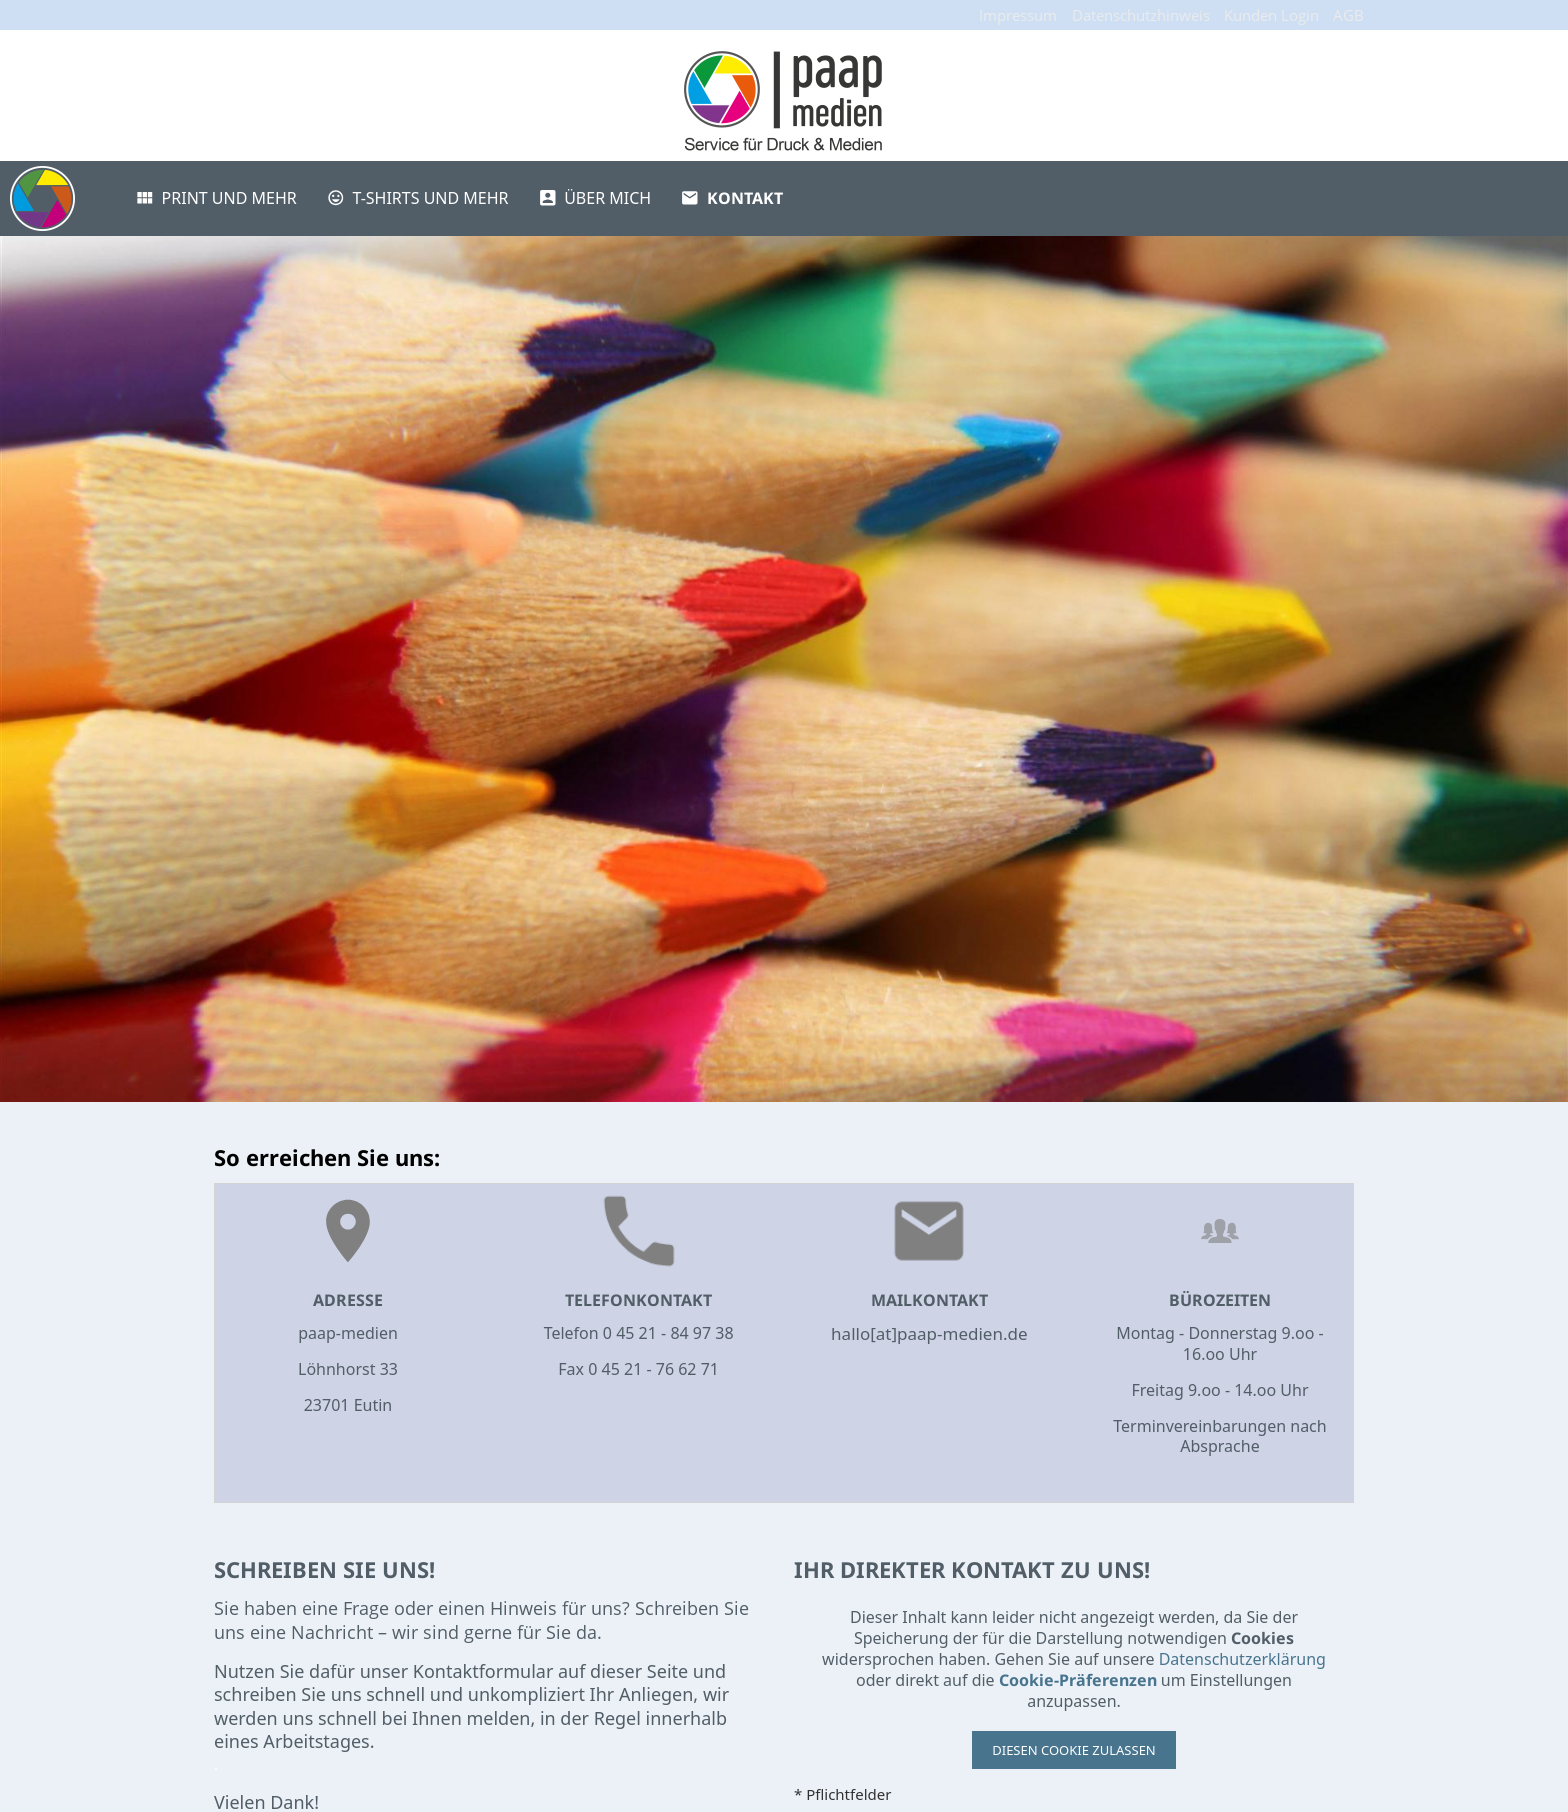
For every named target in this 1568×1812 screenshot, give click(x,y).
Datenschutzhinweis (1141, 15)
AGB (1348, 15)
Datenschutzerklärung (1242, 1659)
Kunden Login (1271, 15)
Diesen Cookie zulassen (1074, 1750)
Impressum (1018, 15)
